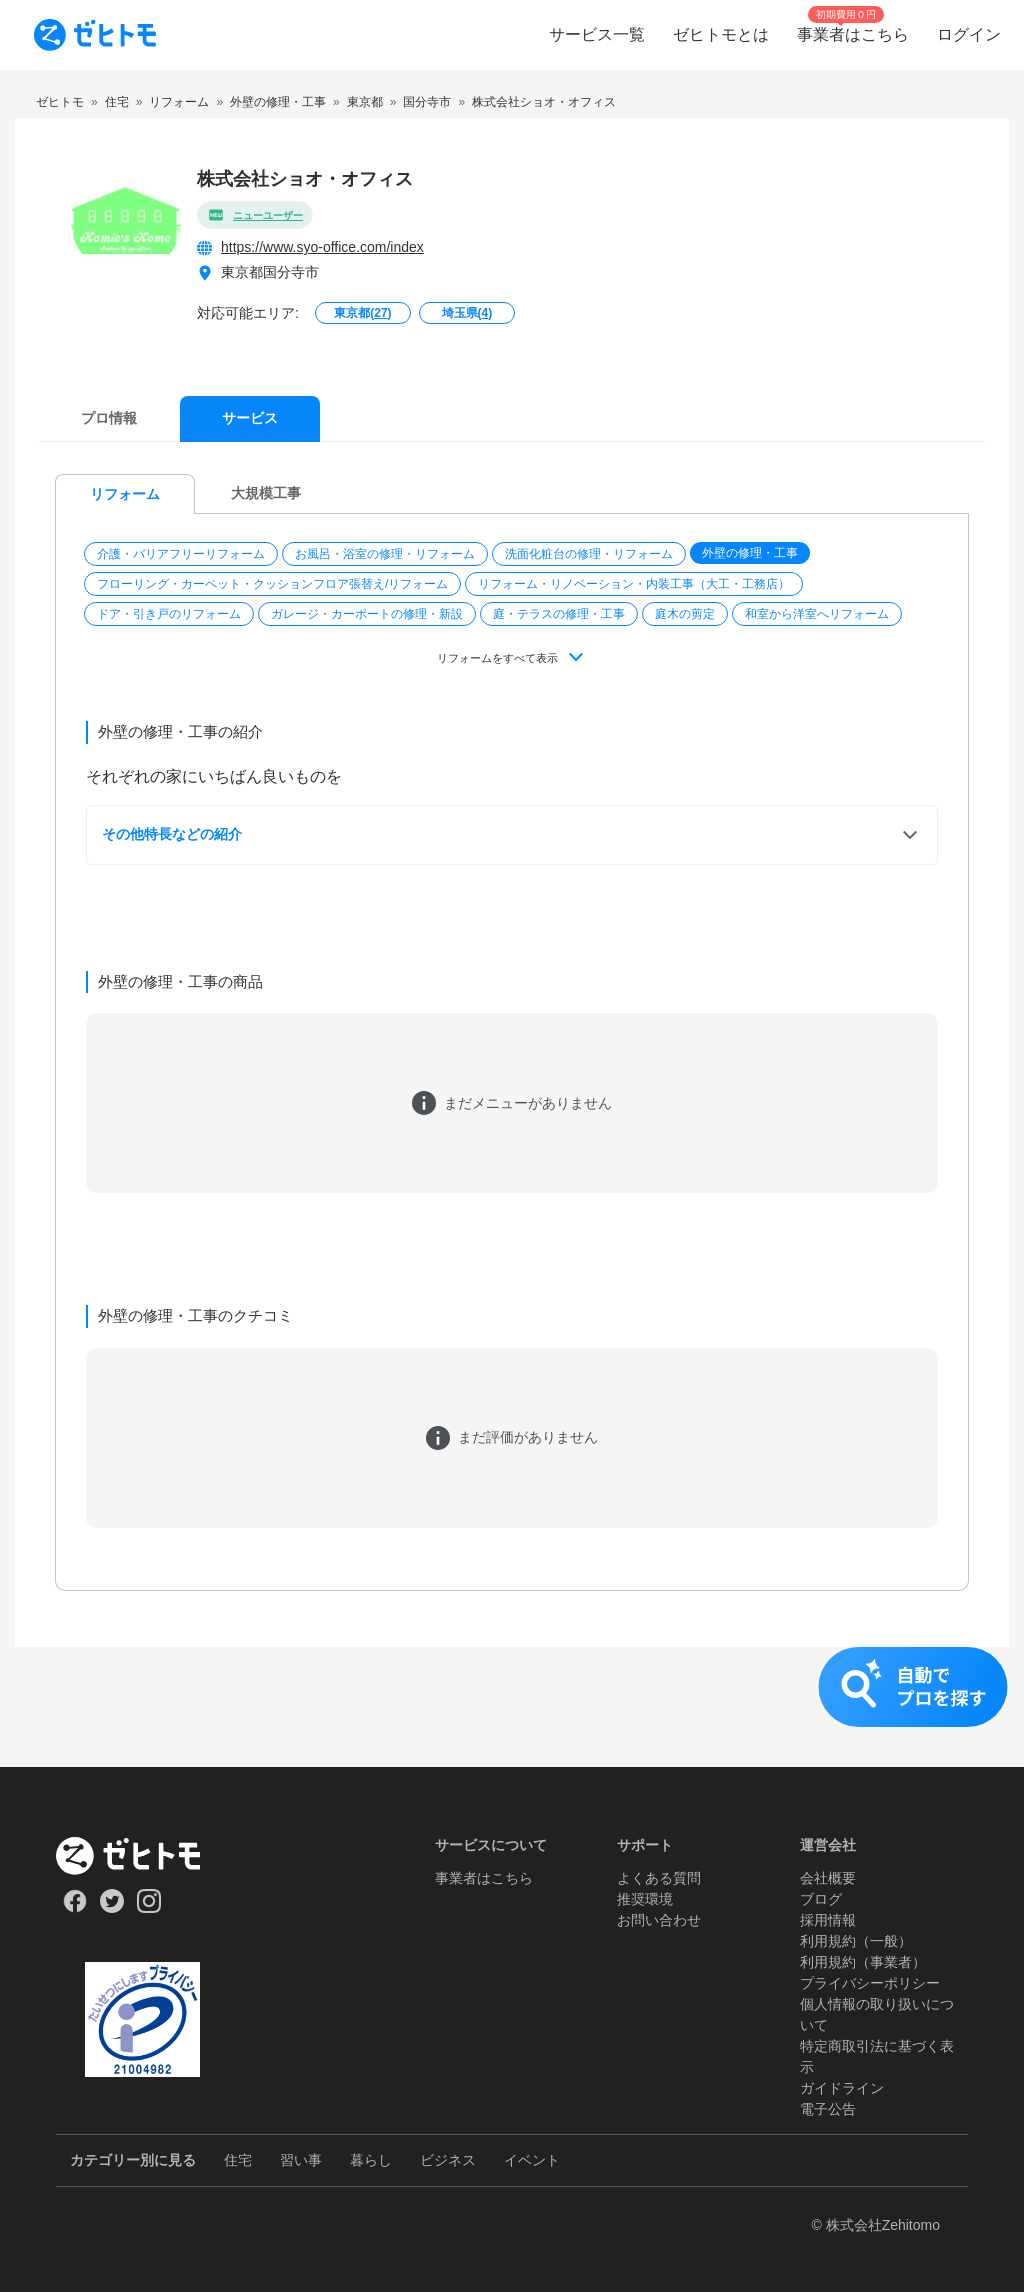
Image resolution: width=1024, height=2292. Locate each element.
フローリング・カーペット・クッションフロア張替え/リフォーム (272, 584)
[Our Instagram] (149, 1908)
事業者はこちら (484, 1878)
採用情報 (828, 1920)
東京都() (362, 313)
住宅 (238, 2160)
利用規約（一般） (856, 1941)
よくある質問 (659, 1878)
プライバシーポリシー (870, 1983)
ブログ (821, 1899)
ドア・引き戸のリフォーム (169, 614)
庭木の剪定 (685, 614)
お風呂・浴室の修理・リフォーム (385, 554)
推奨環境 (645, 1899)
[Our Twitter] (111, 1908)
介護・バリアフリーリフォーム (181, 554)
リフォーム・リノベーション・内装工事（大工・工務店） (634, 584)
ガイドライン (842, 2088)
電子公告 (828, 2109)
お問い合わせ (659, 1920)
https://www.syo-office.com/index (322, 247)
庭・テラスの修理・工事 (559, 614)
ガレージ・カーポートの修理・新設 (367, 614)
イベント (532, 2160)
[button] (183, 554)
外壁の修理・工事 (750, 553)
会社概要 (828, 1878)
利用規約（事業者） (863, 1962)
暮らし (371, 2160)
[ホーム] (142, 1856)
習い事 (301, 2160)
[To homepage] (95, 35)
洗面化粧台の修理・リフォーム (589, 554)
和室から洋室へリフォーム (817, 614)
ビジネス (448, 2160)
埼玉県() (467, 313)
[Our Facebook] (74, 1908)
